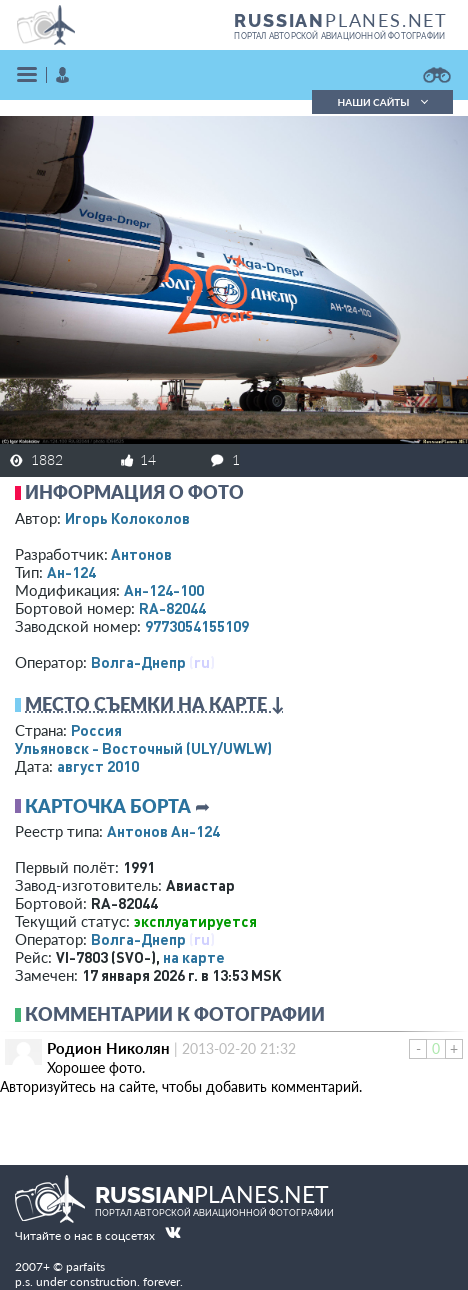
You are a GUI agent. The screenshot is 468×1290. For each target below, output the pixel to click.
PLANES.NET (341, 20)
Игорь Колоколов (127, 518)
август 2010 (98, 766)
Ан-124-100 (164, 590)
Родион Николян (108, 1048)
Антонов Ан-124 (163, 831)
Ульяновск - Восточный (143, 748)
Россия (96, 730)
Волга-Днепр (138, 662)
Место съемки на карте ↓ (155, 704)
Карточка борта (108, 806)
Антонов (141, 554)
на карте (194, 957)
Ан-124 (71, 572)
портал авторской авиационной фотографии (339, 36)
